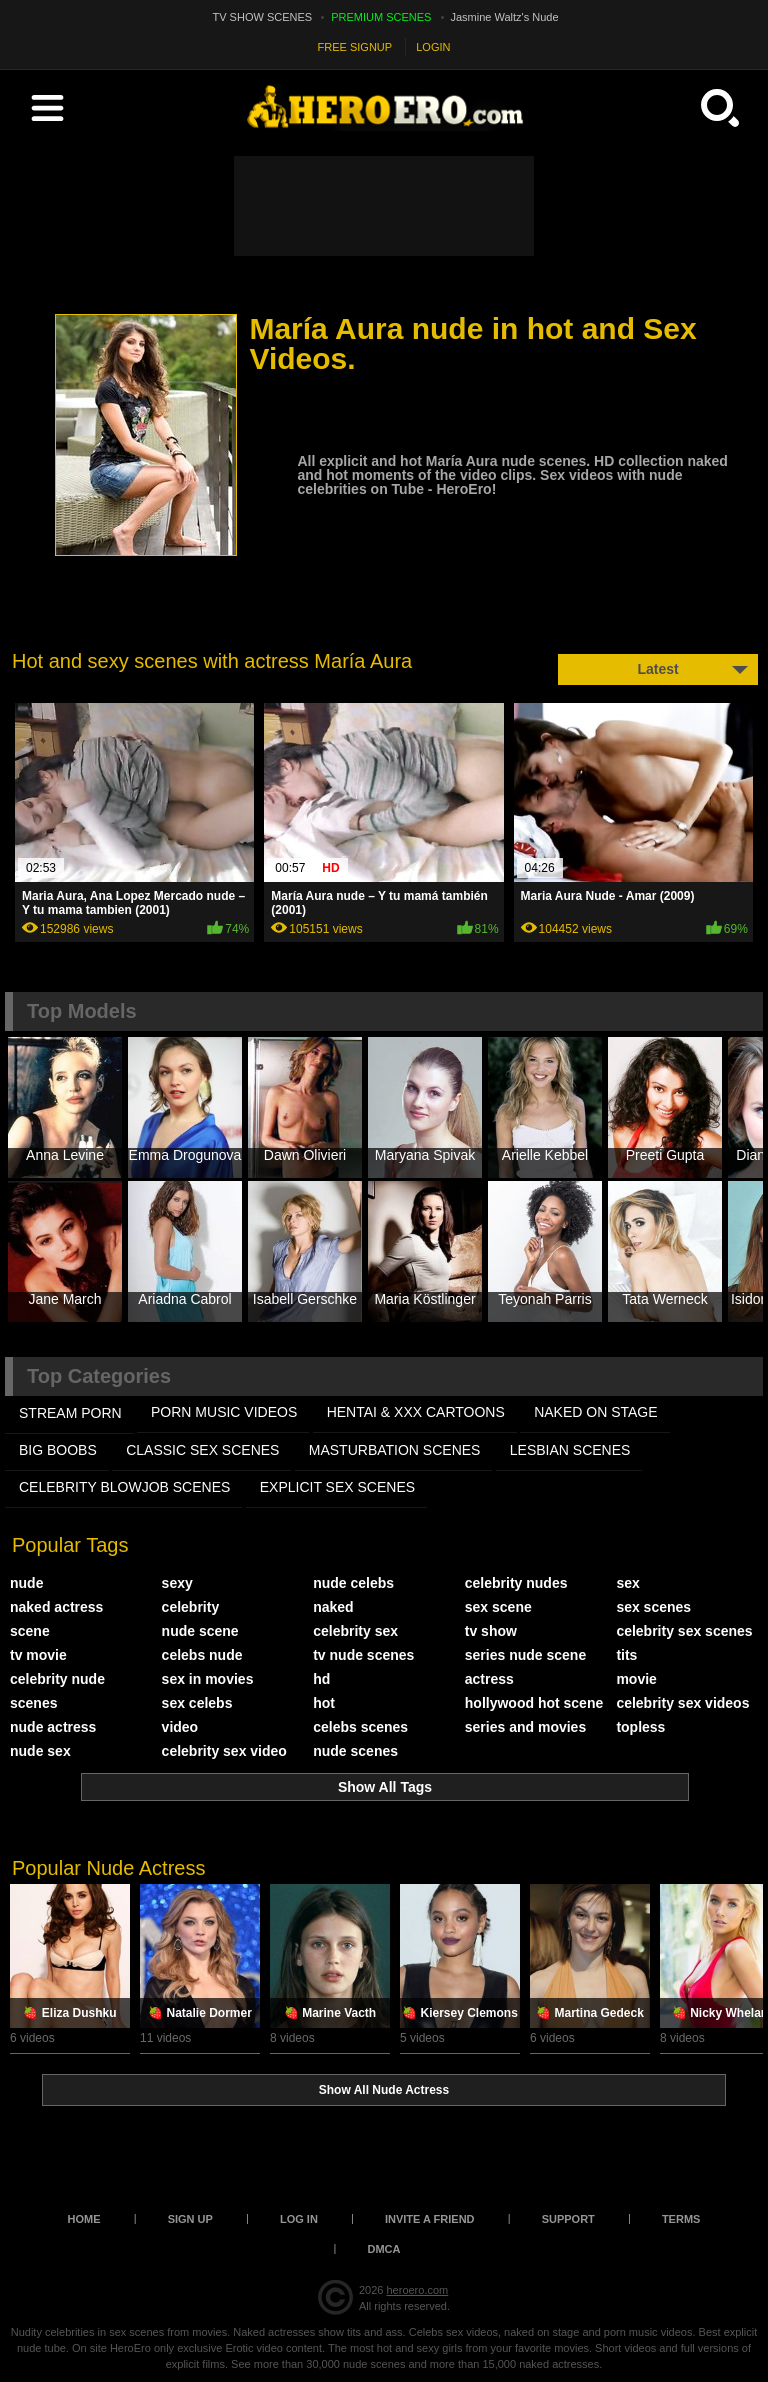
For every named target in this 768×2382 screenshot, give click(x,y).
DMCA (384, 2249)
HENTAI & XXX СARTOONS (416, 1412)
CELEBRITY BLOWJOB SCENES (124, 1487)
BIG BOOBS (58, 1450)
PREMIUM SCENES (381, 17)
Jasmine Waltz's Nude (505, 17)
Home (84, 2219)
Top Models (82, 1011)
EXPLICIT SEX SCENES (337, 1487)
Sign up (190, 2219)
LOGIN (433, 47)
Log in (299, 2219)
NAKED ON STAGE (595, 1412)
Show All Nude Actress (384, 2090)
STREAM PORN (70, 1413)
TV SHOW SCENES (263, 17)
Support (568, 2219)
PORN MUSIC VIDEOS (224, 1412)
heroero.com (417, 2290)
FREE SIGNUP (355, 47)
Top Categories (99, 1376)
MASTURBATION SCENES (395, 1450)
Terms (681, 2219)
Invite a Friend (430, 2219)
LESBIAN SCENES (570, 1450)
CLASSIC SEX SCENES (202, 1450)
